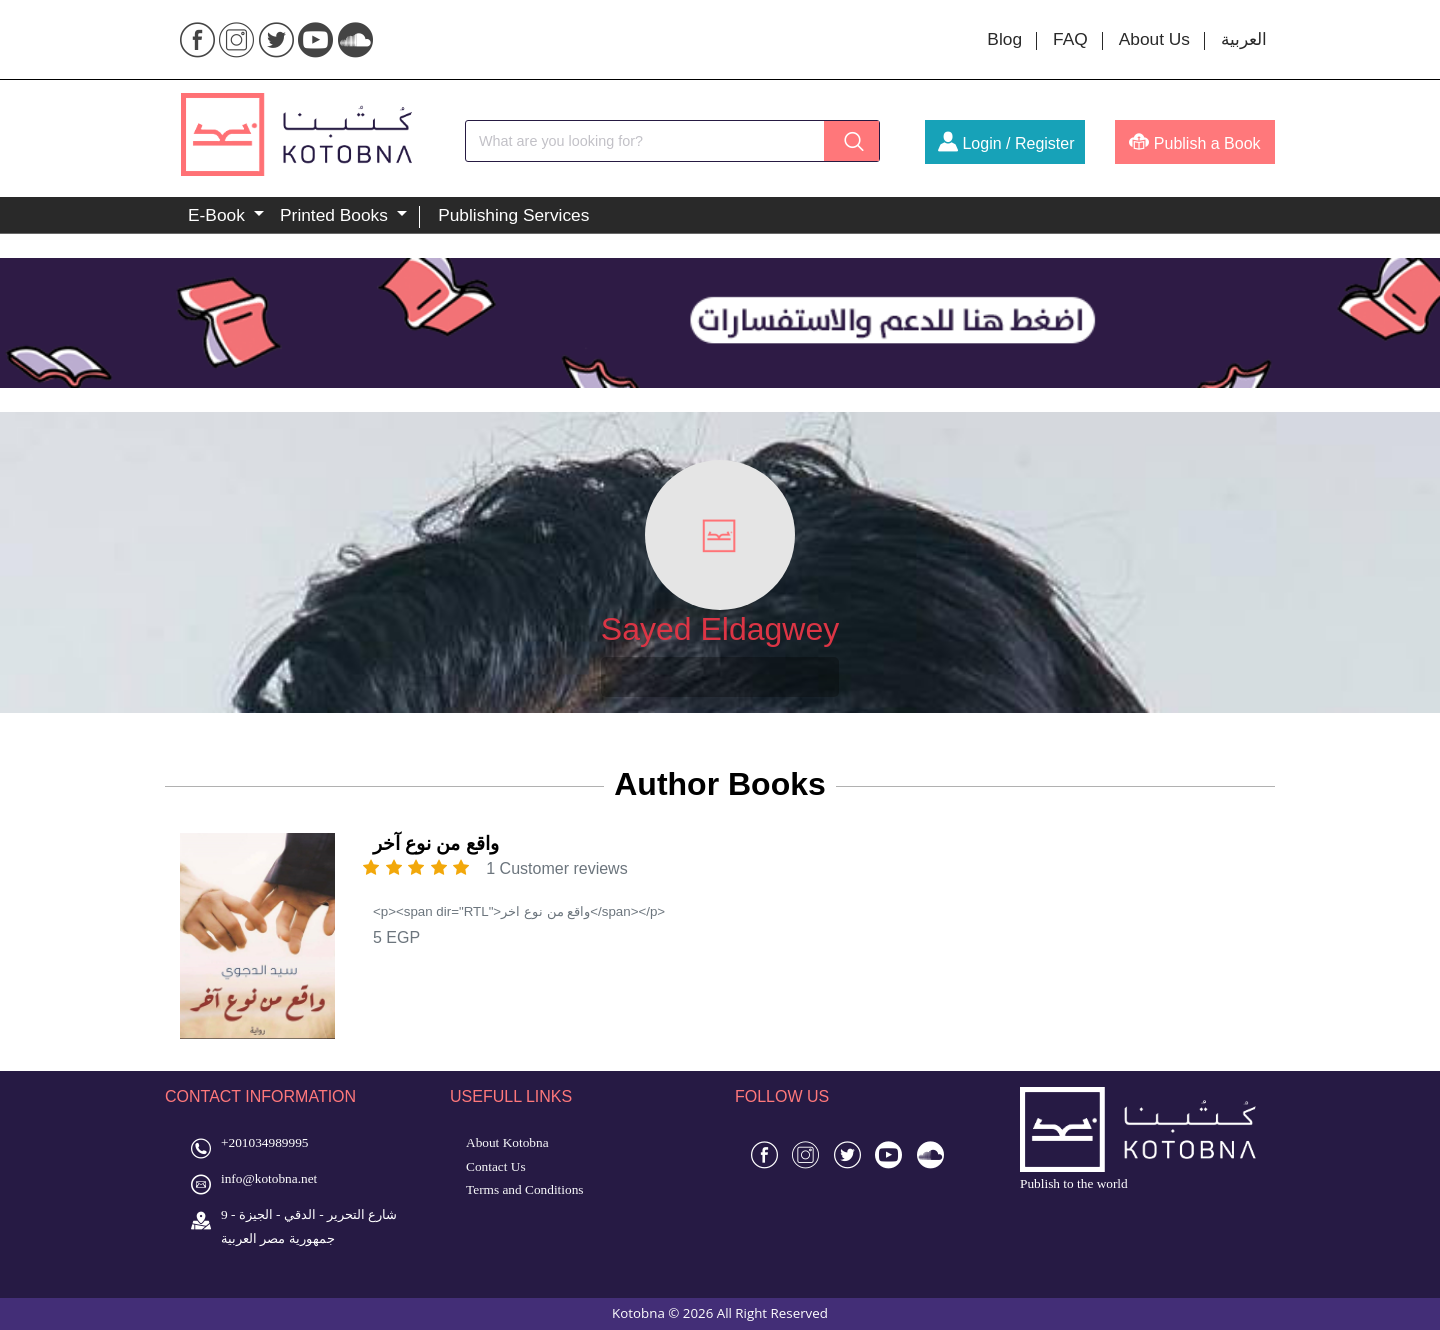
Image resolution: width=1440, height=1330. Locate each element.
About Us (1154, 39)
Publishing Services (513, 215)
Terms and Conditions (525, 1189)
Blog (1004, 39)
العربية (1244, 39)
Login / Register (1006, 143)
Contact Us (496, 1166)
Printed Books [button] (336, 215)
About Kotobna (507, 1142)
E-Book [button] (219, 215)
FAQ (1070, 39)
